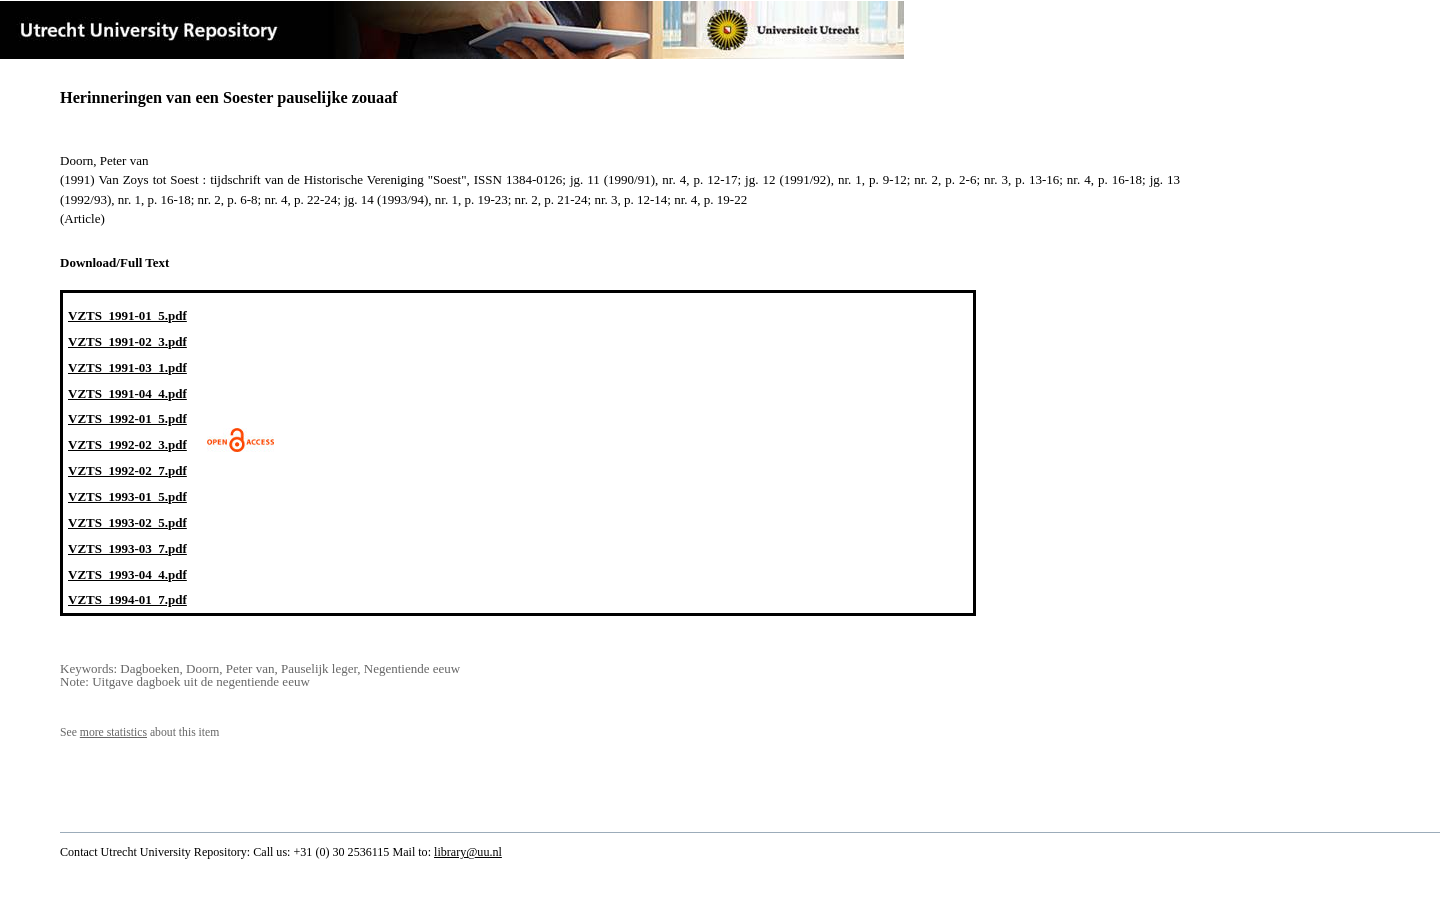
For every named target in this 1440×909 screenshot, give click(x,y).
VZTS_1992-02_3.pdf (127, 444)
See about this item (139, 732)
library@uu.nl (468, 852)
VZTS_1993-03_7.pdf (127, 548)
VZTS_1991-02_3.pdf (127, 341)
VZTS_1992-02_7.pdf (127, 470)
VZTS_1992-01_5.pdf (127, 418)
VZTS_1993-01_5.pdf (127, 496)
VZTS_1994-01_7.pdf (127, 599)
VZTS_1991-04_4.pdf (127, 393)
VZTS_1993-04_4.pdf (127, 574)
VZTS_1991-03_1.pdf (127, 367)
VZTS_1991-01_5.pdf (127, 315)
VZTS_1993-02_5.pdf (127, 522)
